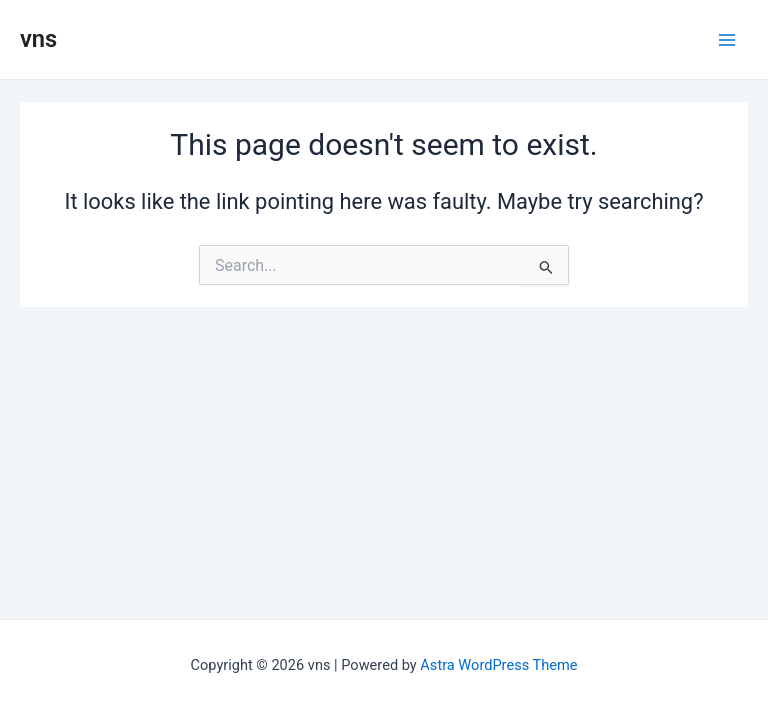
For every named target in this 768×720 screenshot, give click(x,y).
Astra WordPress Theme (498, 665)
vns (38, 39)
